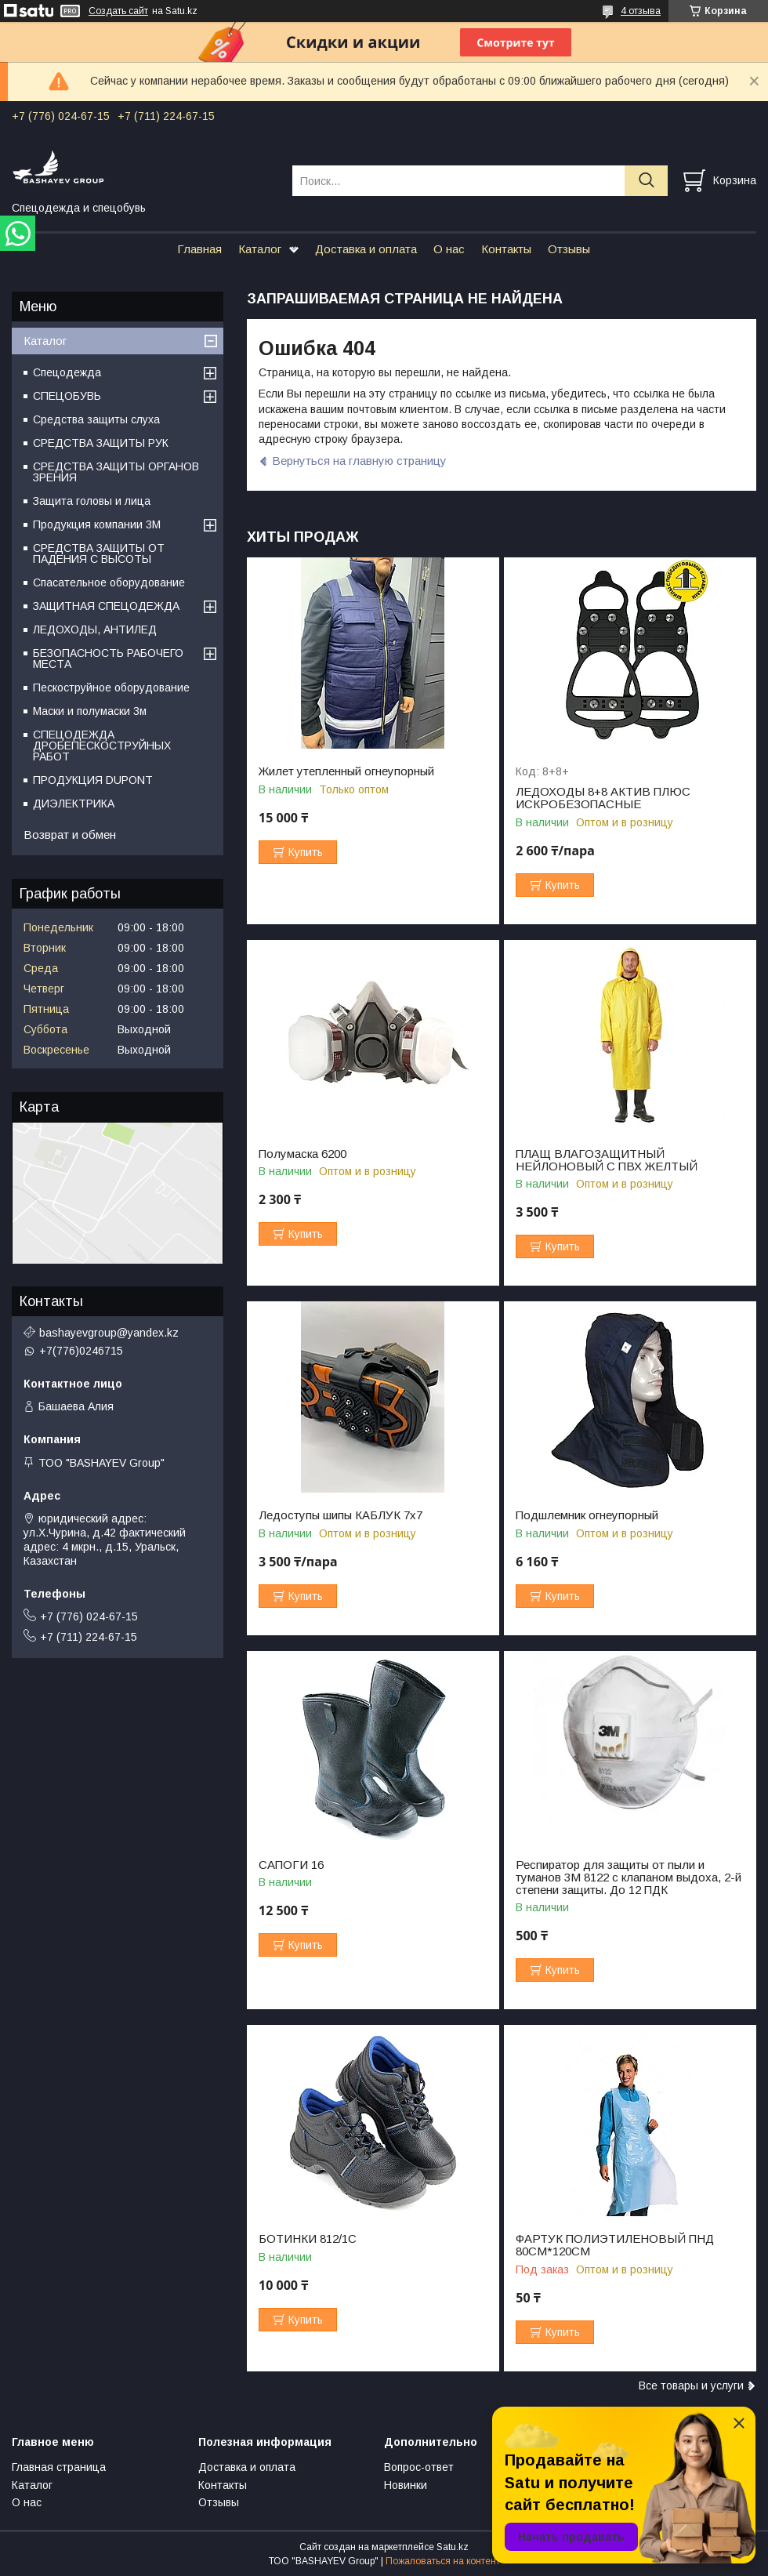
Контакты (506, 249)
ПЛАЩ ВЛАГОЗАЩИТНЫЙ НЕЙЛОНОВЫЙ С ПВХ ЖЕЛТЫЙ (606, 1160)
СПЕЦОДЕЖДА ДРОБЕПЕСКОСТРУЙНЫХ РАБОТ (102, 745)
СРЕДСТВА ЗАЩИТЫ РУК (100, 443)
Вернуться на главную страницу (359, 460)
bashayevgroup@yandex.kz (109, 1332)
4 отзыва (641, 10)
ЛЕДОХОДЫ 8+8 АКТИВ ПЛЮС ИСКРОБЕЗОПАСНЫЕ (603, 798)
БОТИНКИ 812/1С (308, 2239)
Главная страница (59, 2467)
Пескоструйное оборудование (111, 687)
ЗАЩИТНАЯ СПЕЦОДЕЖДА (106, 606)
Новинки (405, 2485)
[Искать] (646, 180)
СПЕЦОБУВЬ (67, 396)
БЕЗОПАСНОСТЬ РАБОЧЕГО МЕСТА (108, 658)
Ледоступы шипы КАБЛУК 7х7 (340, 1515)
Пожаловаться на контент (443, 2561)
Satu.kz (453, 2547)
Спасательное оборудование (109, 582)
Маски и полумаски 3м (90, 711)
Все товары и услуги (691, 2385)
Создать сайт (118, 10)
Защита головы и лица (91, 501)
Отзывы (569, 249)
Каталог (259, 249)
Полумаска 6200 (302, 1154)
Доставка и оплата (366, 249)
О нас (449, 249)
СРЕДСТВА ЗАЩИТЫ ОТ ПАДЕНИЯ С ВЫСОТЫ (99, 553)
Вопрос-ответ (419, 2467)
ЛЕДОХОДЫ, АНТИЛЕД (95, 629)
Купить (305, 852)
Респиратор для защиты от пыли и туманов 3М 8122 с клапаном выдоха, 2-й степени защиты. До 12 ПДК (628, 1877)
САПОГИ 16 (291, 1865)
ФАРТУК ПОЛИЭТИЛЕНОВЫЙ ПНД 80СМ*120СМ (615, 2245)
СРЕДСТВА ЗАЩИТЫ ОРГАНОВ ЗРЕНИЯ (116, 472)
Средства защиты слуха (96, 419)
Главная (199, 249)
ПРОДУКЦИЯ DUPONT (93, 780)
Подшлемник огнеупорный (587, 1515)
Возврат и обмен (70, 834)
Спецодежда (67, 372)
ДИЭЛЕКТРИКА (73, 803)
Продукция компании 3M (97, 524)
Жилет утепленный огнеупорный (346, 771)
